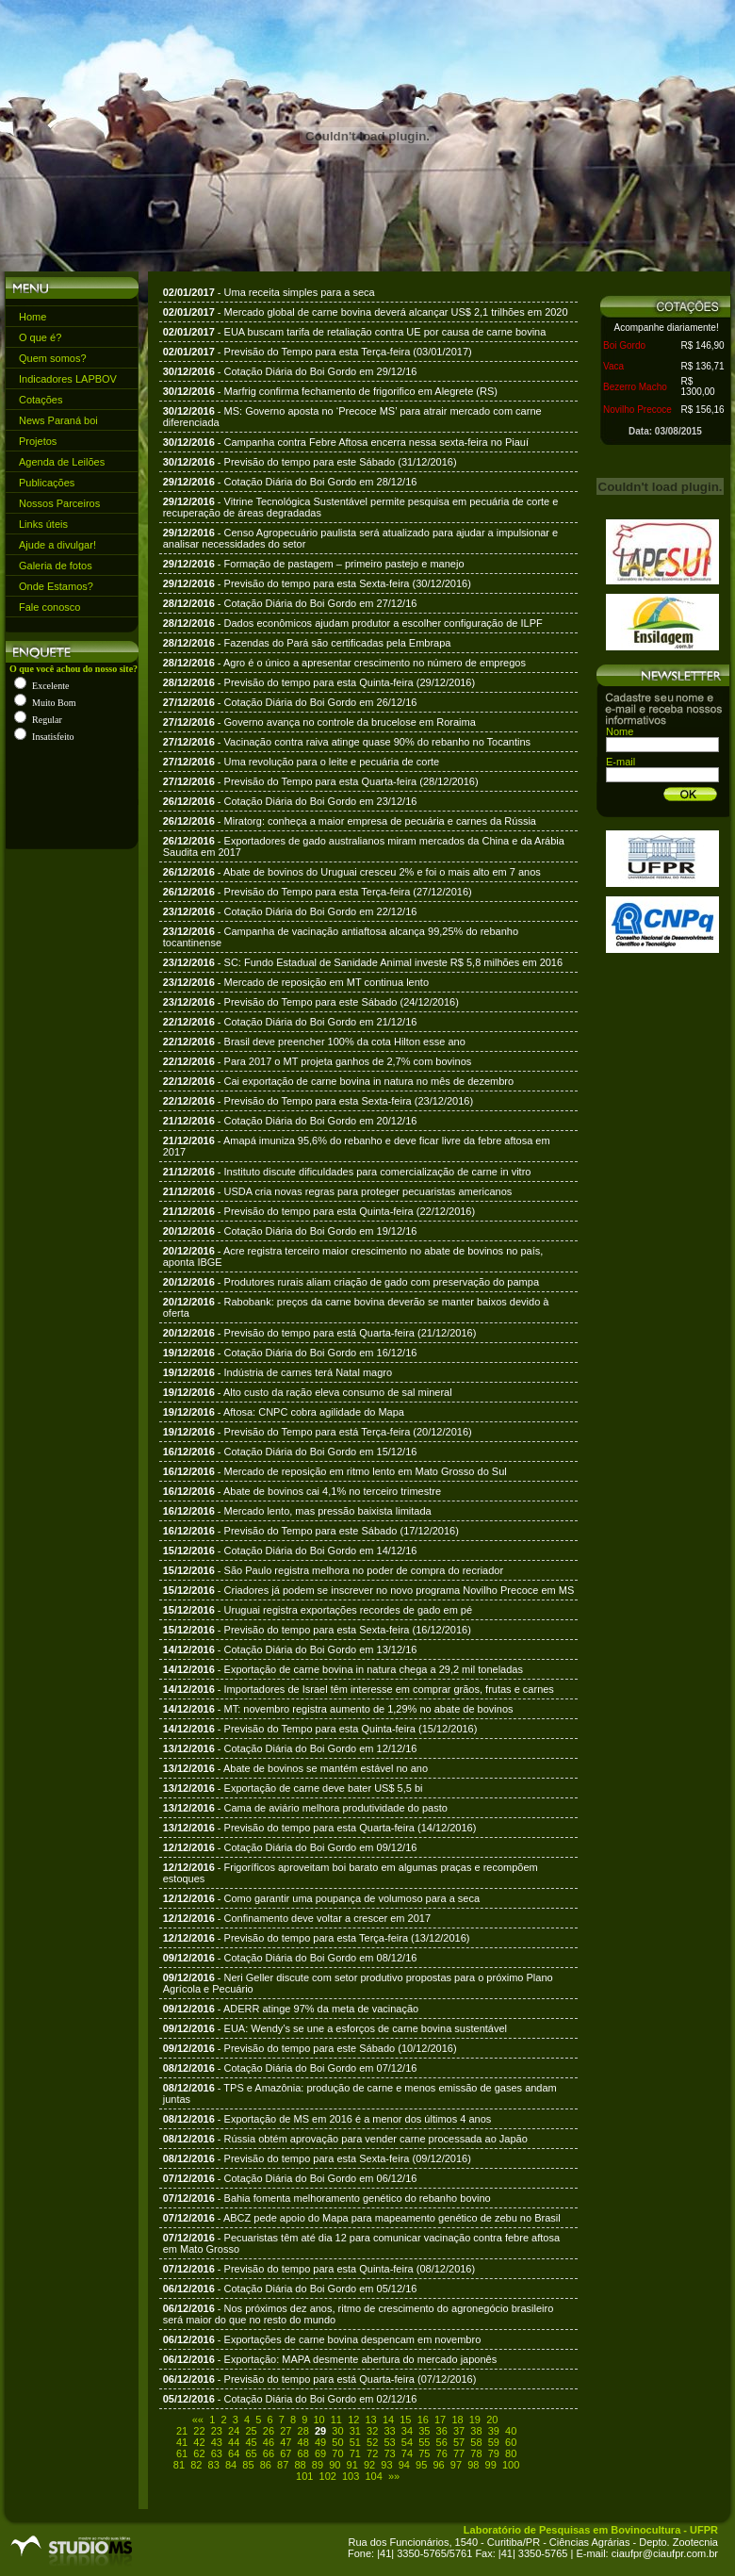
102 (327, 2476)
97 (456, 2464)
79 (493, 2453)
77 (459, 2453)
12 (353, 2419)
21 (182, 2431)
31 (355, 2431)
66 (268, 2453)
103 (350, 2476)
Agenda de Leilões (62, 462)
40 (510, 2431)
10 (318, 2419)
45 (250, 2442)
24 (233, 2431)
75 (424, 2453)
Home (32, 316)
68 (303, 2453)
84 (231, 2464)
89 (317, 2464)
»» (394, 2476)
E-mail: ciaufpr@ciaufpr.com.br (647, 2553)
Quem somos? (53, 358)
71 (355, 2453)
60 (510, 2442)
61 (182, 2453)
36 (442, 2431)
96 (438, 2464)
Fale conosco (49, 607)
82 (196, 2464)
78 (476, 2453)
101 (304, 2476)
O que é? (40, 337)
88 (299, 2464)
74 (407, 2453)
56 (442, 2442)
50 (337, 2442)
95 (421, 2464)
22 (198, 2431)
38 (476, 2431)
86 (265, 2464)
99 (491, 2464)
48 (303, 2442)
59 (493, 2442)
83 (214, 2464)
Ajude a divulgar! (57, 544)
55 (424, 2442)
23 (216, 2431)
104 (373, 2476)
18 (457, 2419)
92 (369, 2464)
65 (250, 2453)
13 (371, 2419)
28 (303, 2431)
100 (510, 2464)
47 (285, 2442)
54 (407, 2442)
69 (320, 2453)
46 (268, 2442)
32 (372, 2431)
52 (372, 2442)
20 (492, 2419)
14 (388, 2419)
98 (473, 2464)
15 (405, 2419)
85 (247, 2464)
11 (336, 2419)
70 (337, 2453)
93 (386, 2464)
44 (233, 2442)
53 (389, 2442)
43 (216, 2442)
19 (475, 2419)
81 (179, 2464)
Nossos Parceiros (59, 503)
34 (407, 2431)
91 (352, 2464)
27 (285, 2431)
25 (250, 2431)
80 (510, 2453)
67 (285, 2453)
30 (337, 2431)
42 (198, 2442)
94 (404, 2464)
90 (334, 2464)
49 (320, 2442)
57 (459, 2442)
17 (440, 2419)
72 (372, 2453)
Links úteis (43, 524)
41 (182, 2442)
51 (355, 2442)
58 (476, 2442)
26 (268, 2431)
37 (459, 2431)
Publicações (46, 482)
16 (423, 2419)
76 (442, 2453)
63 (216, 2453)
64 (233, 2453)
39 (493, 2431)
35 (424, 2431)
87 (282, 2464)
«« (198, 2419)
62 (198, 2453)
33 (389, 2431)
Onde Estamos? (56, 586)
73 (389, 2453)
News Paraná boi (58, 420)
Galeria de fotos (55, 565)
